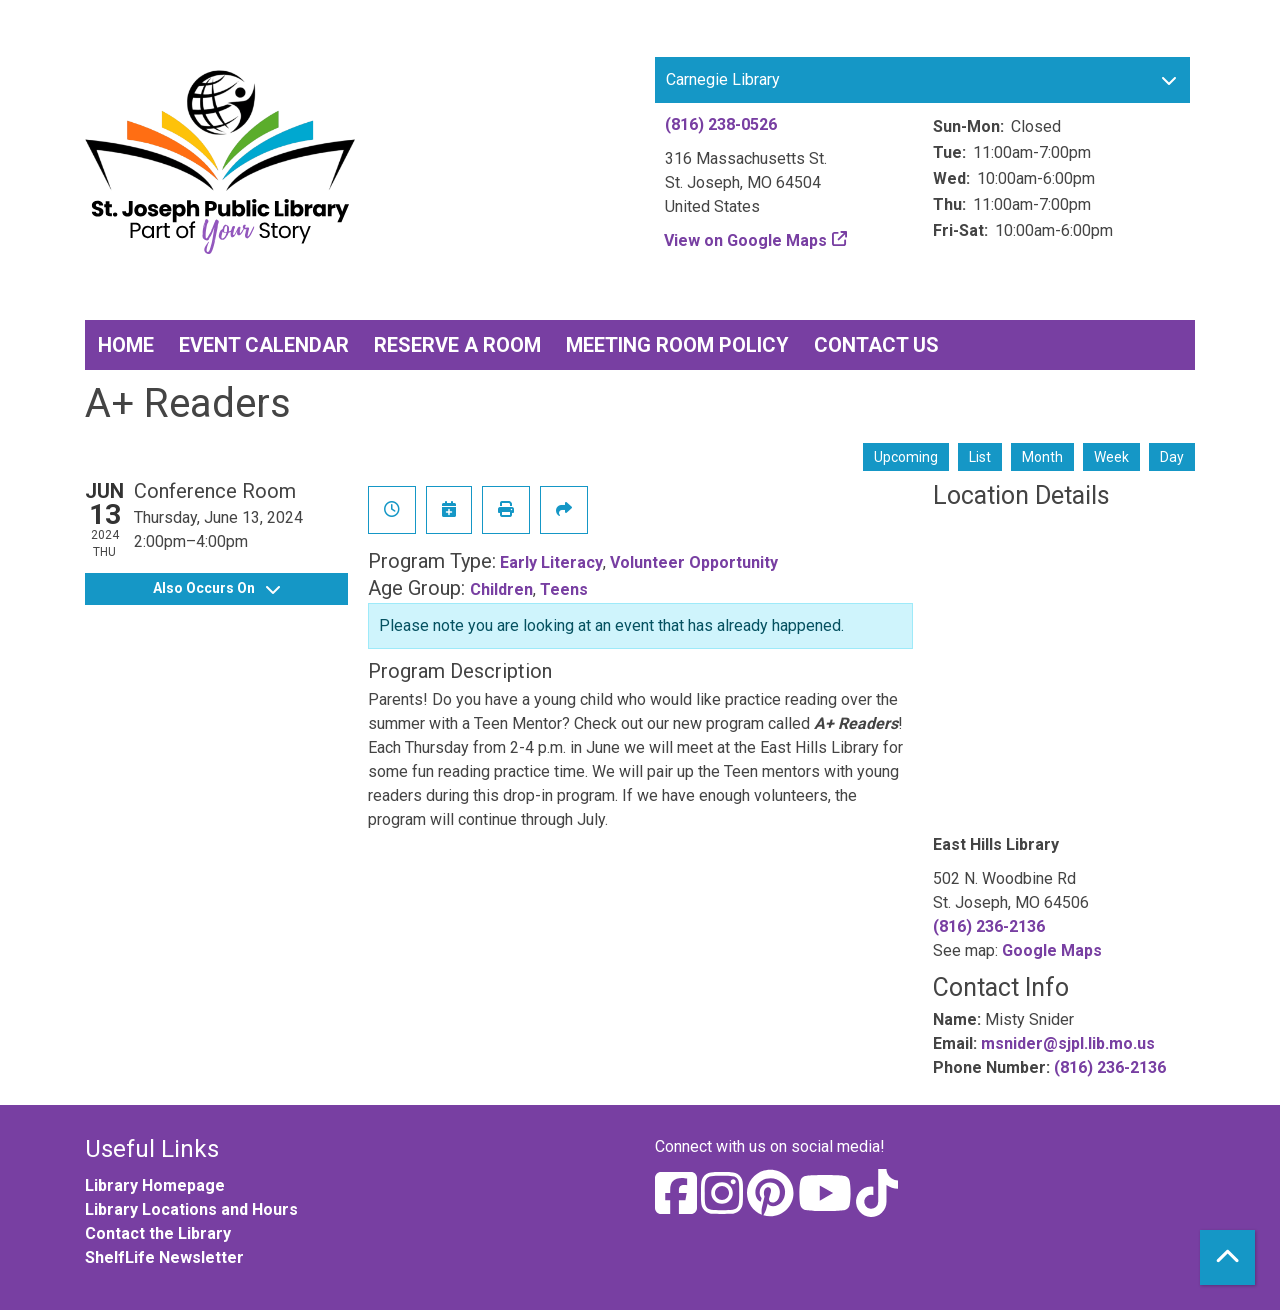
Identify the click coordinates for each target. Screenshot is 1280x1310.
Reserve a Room (457, 345)
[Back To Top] (1227, 1257)
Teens (564, 589)
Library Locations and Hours (191, 1209)
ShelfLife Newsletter (164, 1257)
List (980, 457)
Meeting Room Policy (677, 345)
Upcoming (906, 457)
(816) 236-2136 (989, 926)
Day (1172, 457)
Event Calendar (264, 345)
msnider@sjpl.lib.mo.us (1068, 1043)
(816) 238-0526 (721, 124)
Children (501, 589)
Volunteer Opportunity (694, 562)
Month (1042, 457)
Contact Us (876, 345)
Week (1111, 457)
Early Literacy (551, 562)
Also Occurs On (216, 588)
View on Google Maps (746, 240)
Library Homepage (155, 1185)
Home (126, 345)
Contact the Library (158, 1233)
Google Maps (1052, 950)
